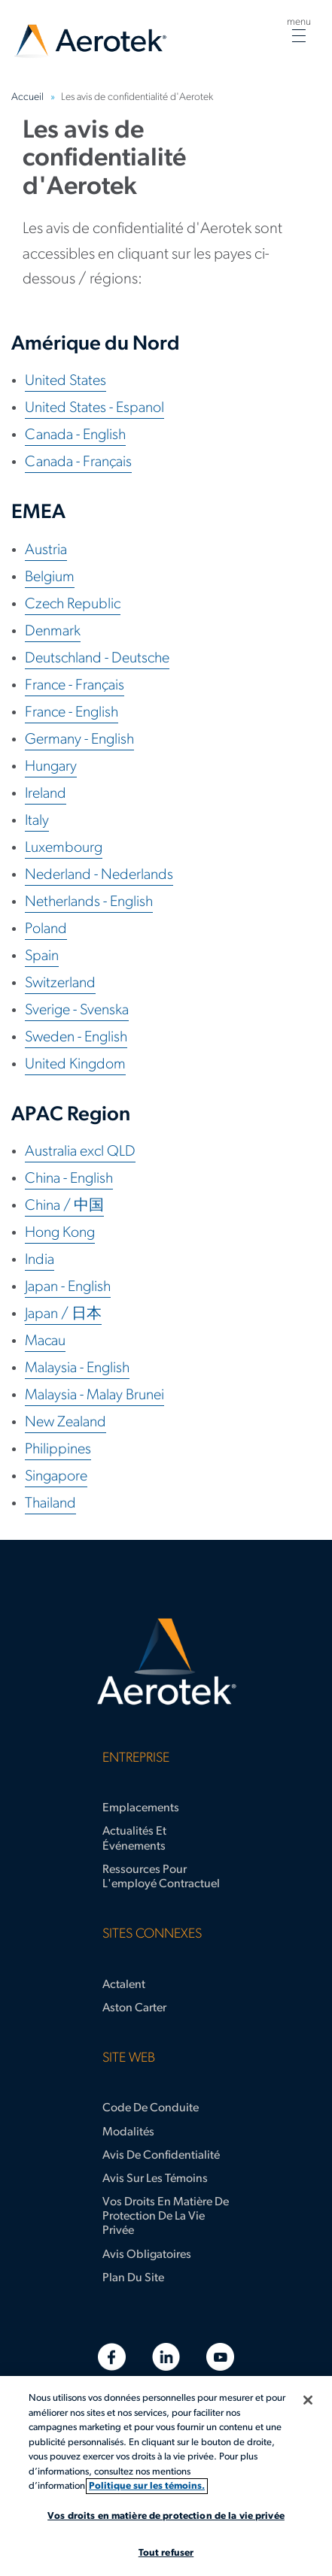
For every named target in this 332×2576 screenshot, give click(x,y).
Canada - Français (78, 462)
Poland (46, 929)
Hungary (51, 766)
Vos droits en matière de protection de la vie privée (165, 2216)
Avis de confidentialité (161, 2156)
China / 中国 (64, 1206)
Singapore (56, 1476)
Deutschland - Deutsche (97, 658)
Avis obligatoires (146, 2255)
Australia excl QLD (80, 1151)
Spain (42, 956)
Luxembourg (63, 848)
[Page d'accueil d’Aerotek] (166, 1661)
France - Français (74, 685)
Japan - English (68, 1287)
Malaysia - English (77, 1368)
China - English (69, 1178)
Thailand (50, 1503)
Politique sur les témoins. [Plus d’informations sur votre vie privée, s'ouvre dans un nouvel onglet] (147, 2486)
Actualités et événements (134, 1839)
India (39, 1260)
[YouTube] (220, 2357)
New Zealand (65, 1422)
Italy (37, 821)
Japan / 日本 (63, 1314)
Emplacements (140, 1808)
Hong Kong (60, 1233)
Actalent (123, 1985)
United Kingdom (75, 1064)
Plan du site (133, 2278)
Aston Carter (134, 2008)
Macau (45, 1341)
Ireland (45, 794)
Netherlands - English (89, 902)
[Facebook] (112, 2357)
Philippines (58, 1449)
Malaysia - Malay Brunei (94, 1395)
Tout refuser (166, 2553)
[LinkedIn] (166, 2357)
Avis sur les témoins (155, 2179)
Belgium (50, 577)
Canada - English (75, 435)
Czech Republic (72, 604)
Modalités (128, 2132)
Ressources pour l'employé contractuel (161, 1877)
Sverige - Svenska (77, 1010)
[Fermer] (307, 2400)
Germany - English (79, 739)
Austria (46, 550)
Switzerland (60, 983)
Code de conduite (150, 2108)
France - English (71, 712)
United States (65, 381)
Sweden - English (76, 1037)
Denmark (53, 631)
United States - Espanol (94, 408)
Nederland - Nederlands (99, 875)
